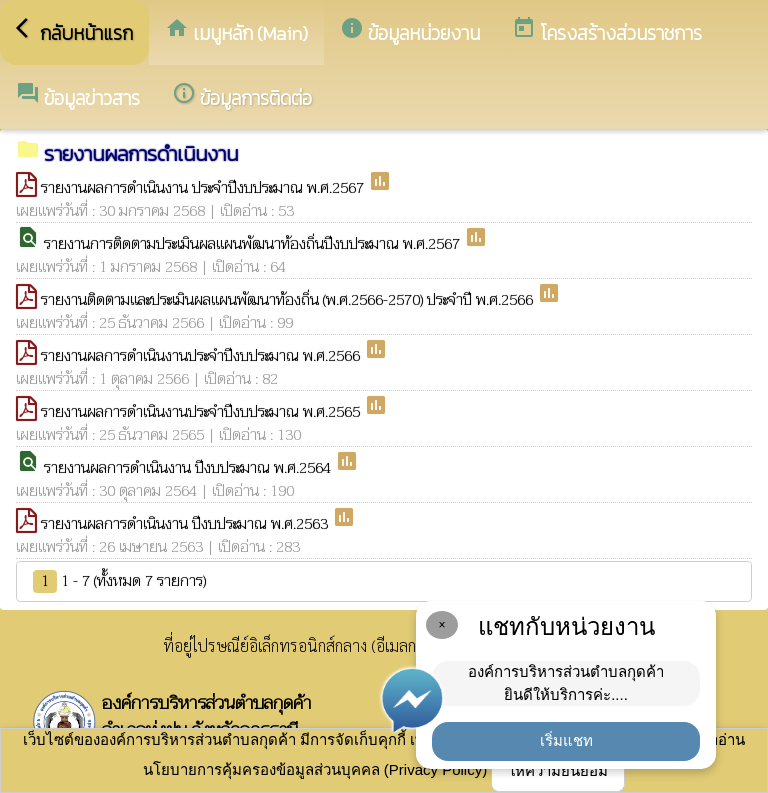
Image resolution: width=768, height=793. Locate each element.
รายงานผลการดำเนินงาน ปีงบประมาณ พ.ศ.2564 (189, 468)
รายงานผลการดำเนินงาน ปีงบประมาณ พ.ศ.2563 (186, 524)
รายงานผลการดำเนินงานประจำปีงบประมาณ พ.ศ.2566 (202, 356)
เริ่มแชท (566, 740)
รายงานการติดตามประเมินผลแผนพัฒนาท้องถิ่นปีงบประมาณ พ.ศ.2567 (254, 244)
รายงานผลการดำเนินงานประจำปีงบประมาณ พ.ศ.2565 (202, 412)
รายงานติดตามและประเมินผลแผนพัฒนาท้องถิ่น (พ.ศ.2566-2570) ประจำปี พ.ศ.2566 (289, 300)
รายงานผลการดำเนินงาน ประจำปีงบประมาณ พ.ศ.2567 (204, 188)
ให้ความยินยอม (558, 770)
